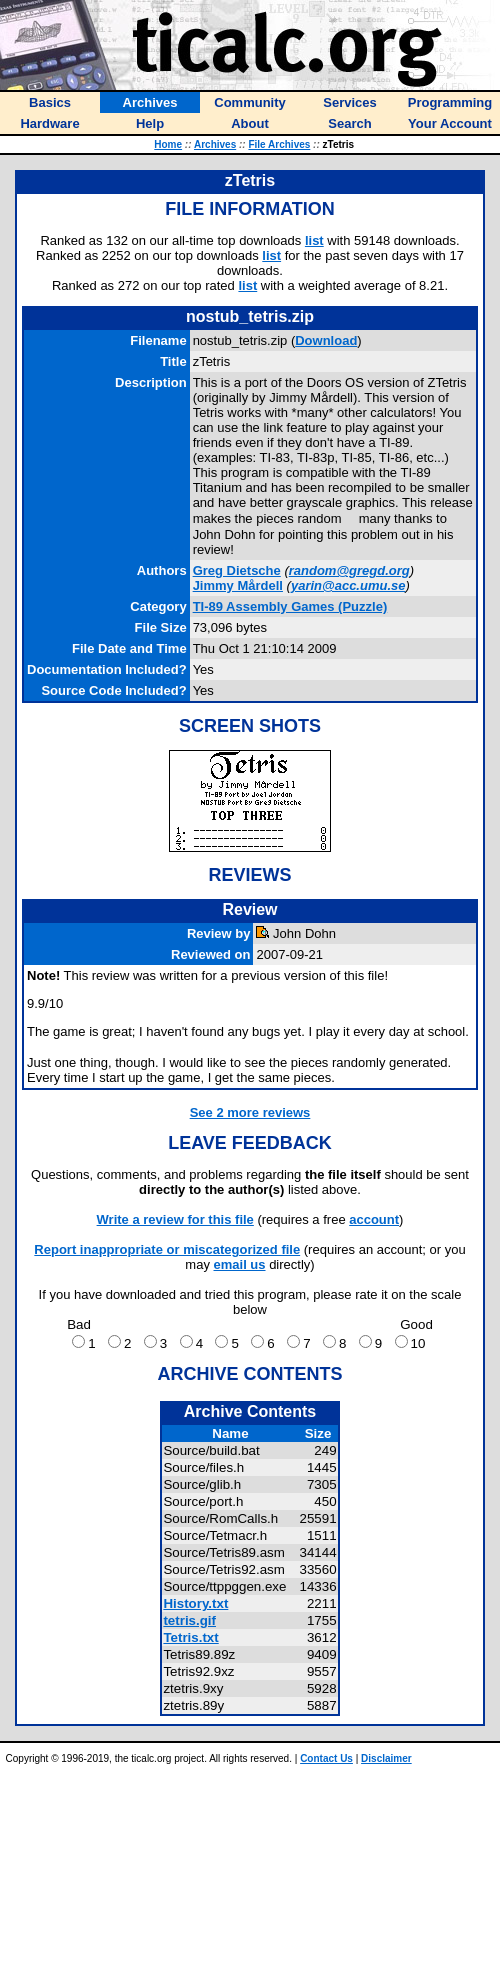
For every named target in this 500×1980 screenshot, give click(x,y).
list (314, 240)
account (374, 1219)
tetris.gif (189, 1620)
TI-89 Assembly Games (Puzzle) (290, 606)
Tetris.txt (190, 1637)
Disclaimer (386, 1758)
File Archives (279, 144)
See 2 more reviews (250, 1112)
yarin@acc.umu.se (348, 585)
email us (240, 1264)
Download (326, 340)
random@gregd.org (349, 570)
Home (168, 144)
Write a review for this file (175, 1219)
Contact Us (326, 1758)
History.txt (195, 1603)
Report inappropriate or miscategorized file (167, 1249)
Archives (215, 144)
